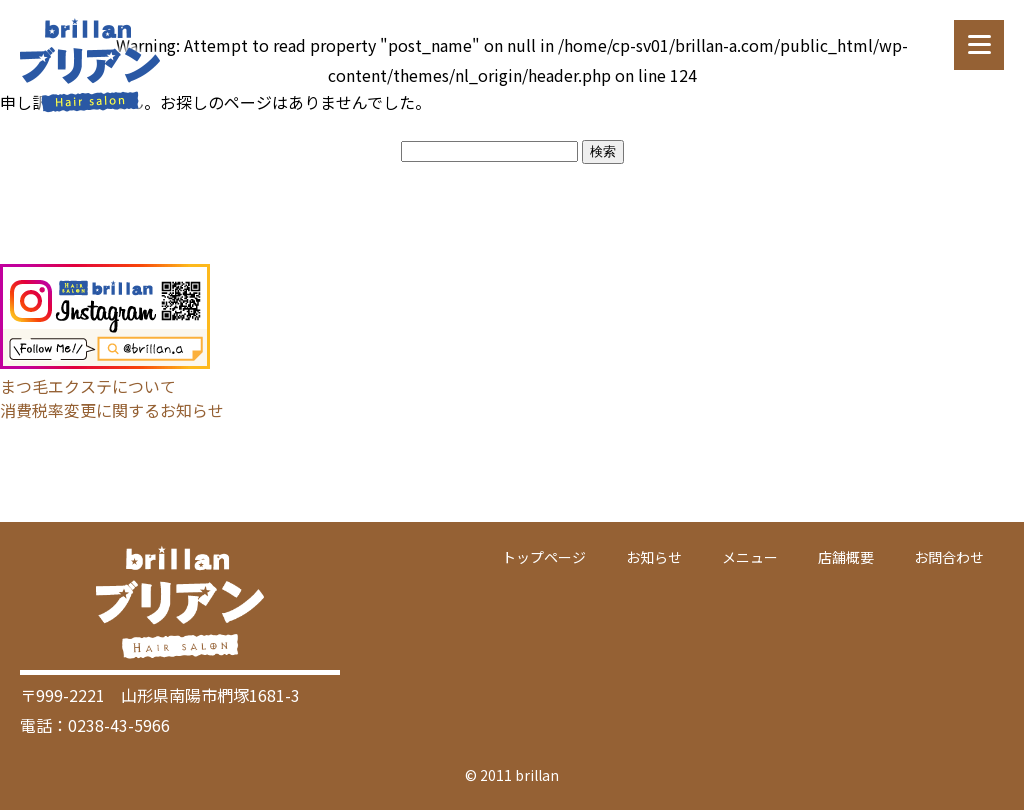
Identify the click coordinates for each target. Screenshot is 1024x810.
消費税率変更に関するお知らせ (112, 410)
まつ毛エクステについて (88, 386)
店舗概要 (846, 557)
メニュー (750, 557)
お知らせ (654, 557)
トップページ (544, 557)
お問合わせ (949, 557)
